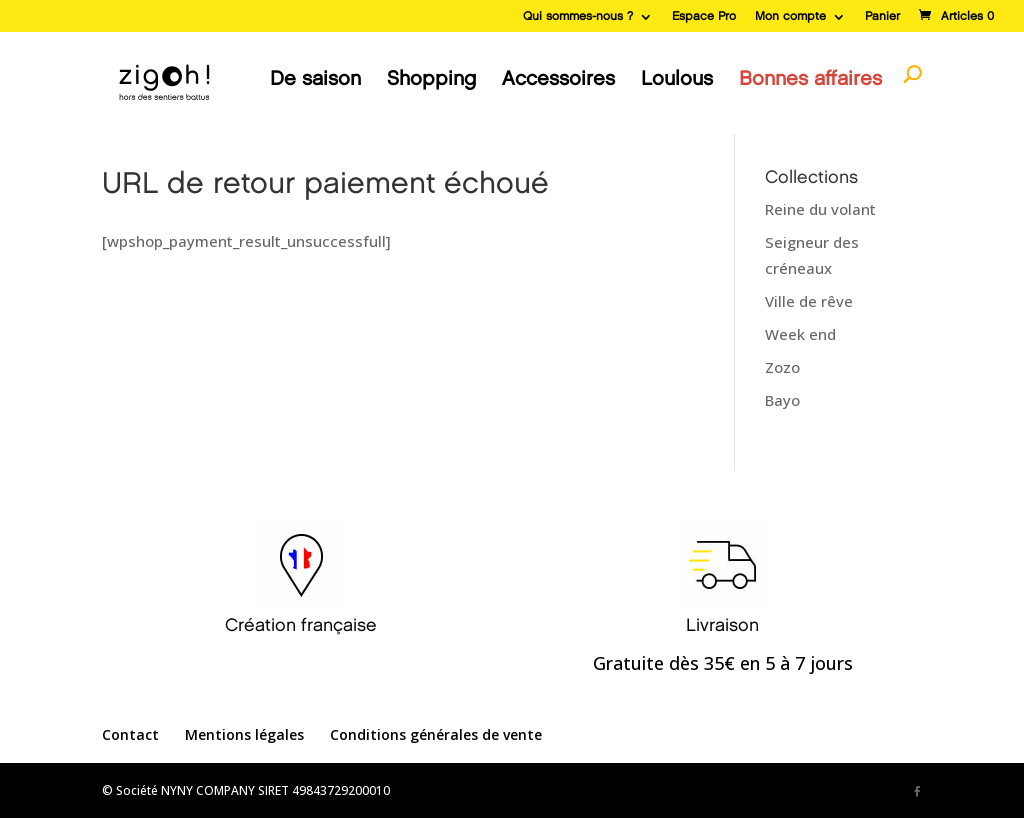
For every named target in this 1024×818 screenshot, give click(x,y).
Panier (882, 16)
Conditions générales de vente (436, 734)
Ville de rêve (809, 301)
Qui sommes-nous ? (578, 16)
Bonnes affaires (810, 79)
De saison (315, 79)
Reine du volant (820, 209)
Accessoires (558, 79)
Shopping (431, 79)
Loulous (677, 79)
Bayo (782, 400)
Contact (130, 734)
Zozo (782, 367)
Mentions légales (244, 734)
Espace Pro (704, 16)
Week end (800, 334)
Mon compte (790, 16)
